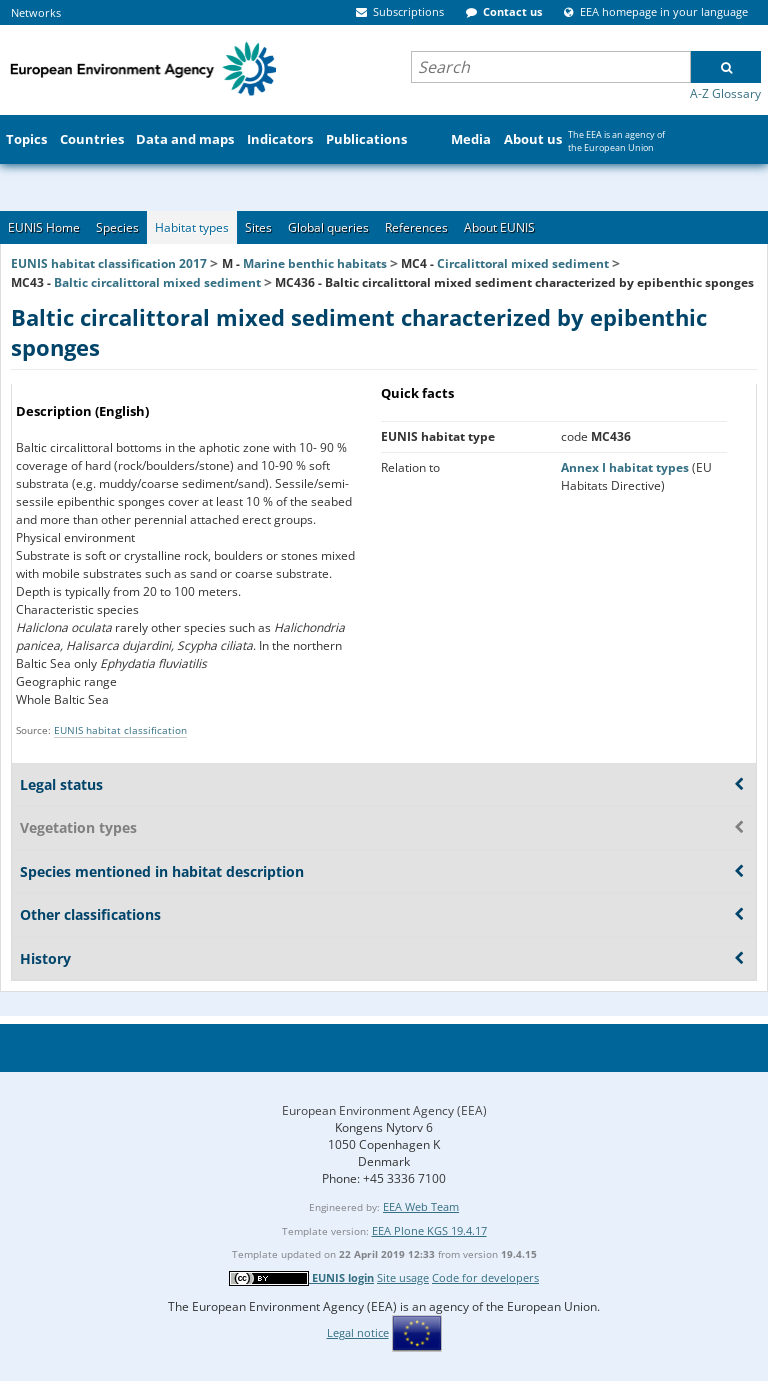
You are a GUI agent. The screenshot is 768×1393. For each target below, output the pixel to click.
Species (117, 227)
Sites (258, 227)
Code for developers (485, 1277)
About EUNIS (499, 227)
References (416, 227)
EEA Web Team (421, 1206)
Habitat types (192, 227)
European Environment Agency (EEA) (384, 1110)
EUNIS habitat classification (120, 730)
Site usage (403, 1277)
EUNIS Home (44, 227)
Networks (36, 12)
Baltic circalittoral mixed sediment (157, 282)
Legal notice (358, 1332)
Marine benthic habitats (315, 263)
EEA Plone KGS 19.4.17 (429, 1230)
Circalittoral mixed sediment (523, 263)
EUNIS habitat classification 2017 (109, 263)
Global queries (328, 227)
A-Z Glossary (725, 93)
